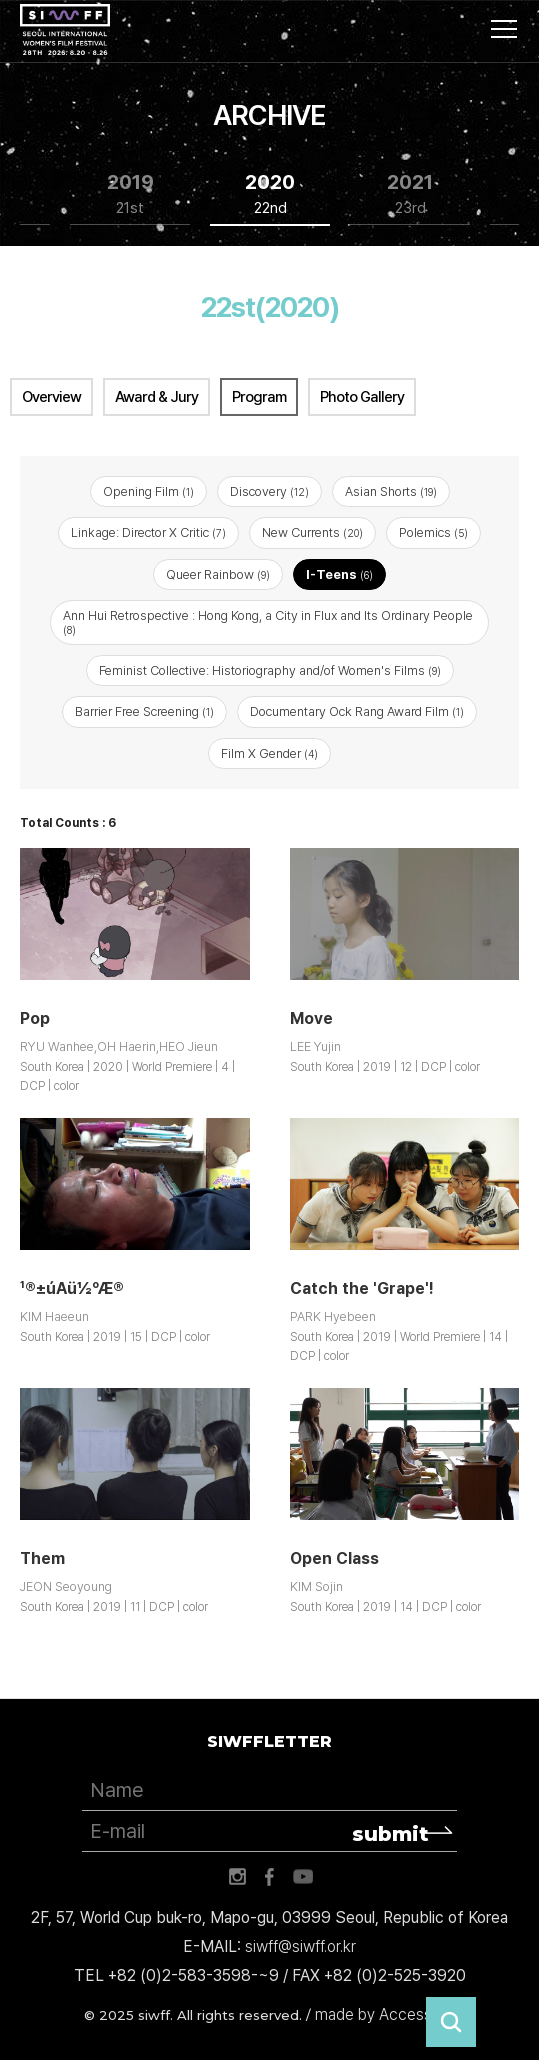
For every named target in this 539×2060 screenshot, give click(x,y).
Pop (35, 1018)
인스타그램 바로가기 (237, 1877)
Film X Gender (269, 753)
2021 (410, 194)
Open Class (334, 1558)
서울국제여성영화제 (65, 30)
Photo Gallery (362, 397)
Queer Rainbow (218, 574)
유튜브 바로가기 (303, 1877)
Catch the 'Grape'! (362, 1288)
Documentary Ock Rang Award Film (357, 711)
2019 (130, 194)
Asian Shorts (391, 491)
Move (311, 1018)
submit (390, 1834)
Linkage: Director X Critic (148, 532)
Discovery (269, 491)
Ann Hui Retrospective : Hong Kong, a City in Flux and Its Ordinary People (268, 622)
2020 (270, 194)
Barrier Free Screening (144, 711)
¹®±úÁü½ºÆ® (72, 1288)
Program (259, 397)
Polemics (433, 532)
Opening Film (148, 491)
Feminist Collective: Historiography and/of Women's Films (270, 670)
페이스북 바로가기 (270, 1877)
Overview (51, 397)
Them (42, 1558)
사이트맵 (504, 29)
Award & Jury (156, 397)
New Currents (312, 532)
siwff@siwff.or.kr (300, 1946)
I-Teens (339, 574)
